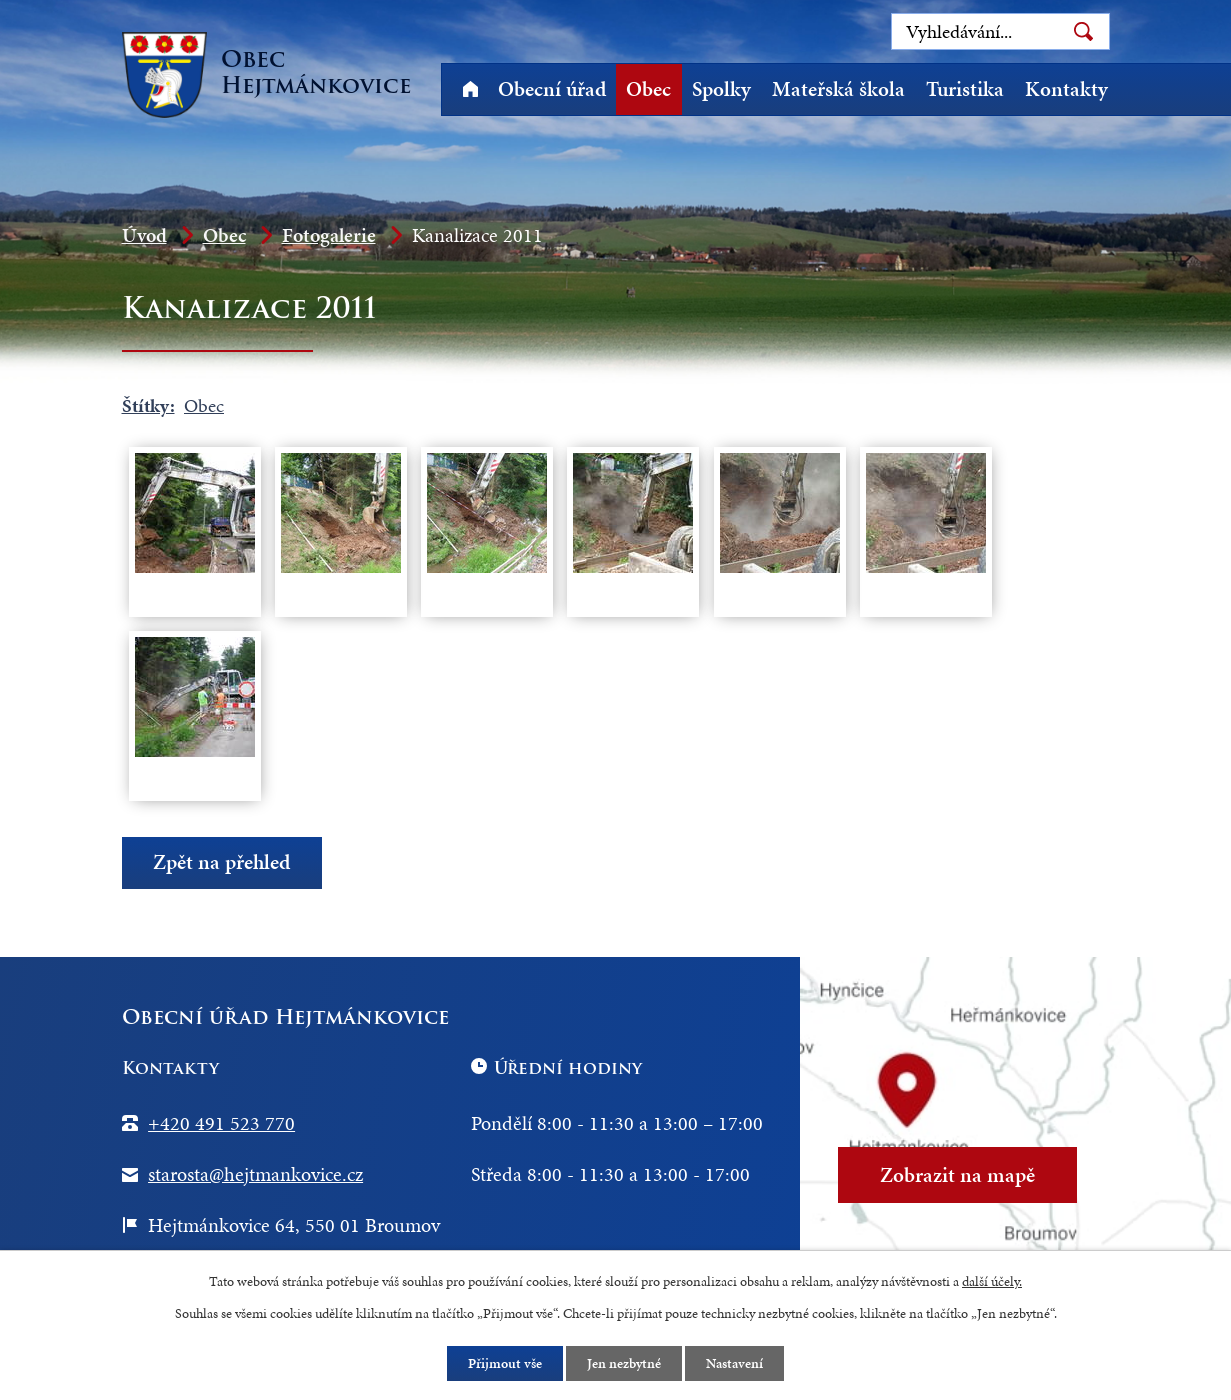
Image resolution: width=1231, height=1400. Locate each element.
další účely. (992, 1281)
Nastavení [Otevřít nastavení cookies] (734, 1363)
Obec (648, 89)
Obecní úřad (552, 89)
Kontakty (1066, 89)
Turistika (965, 89)
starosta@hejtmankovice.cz (255, 1174)
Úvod (471, 89)
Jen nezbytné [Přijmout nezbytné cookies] (624, 1363)
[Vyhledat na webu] (1000, 31)
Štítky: (148, 405)
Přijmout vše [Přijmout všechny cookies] (505, 1363)
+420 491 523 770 (221, 1123)
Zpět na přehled (221, 863)
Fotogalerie (329, 235)
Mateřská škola (838, 89)
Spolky (721, 89)
